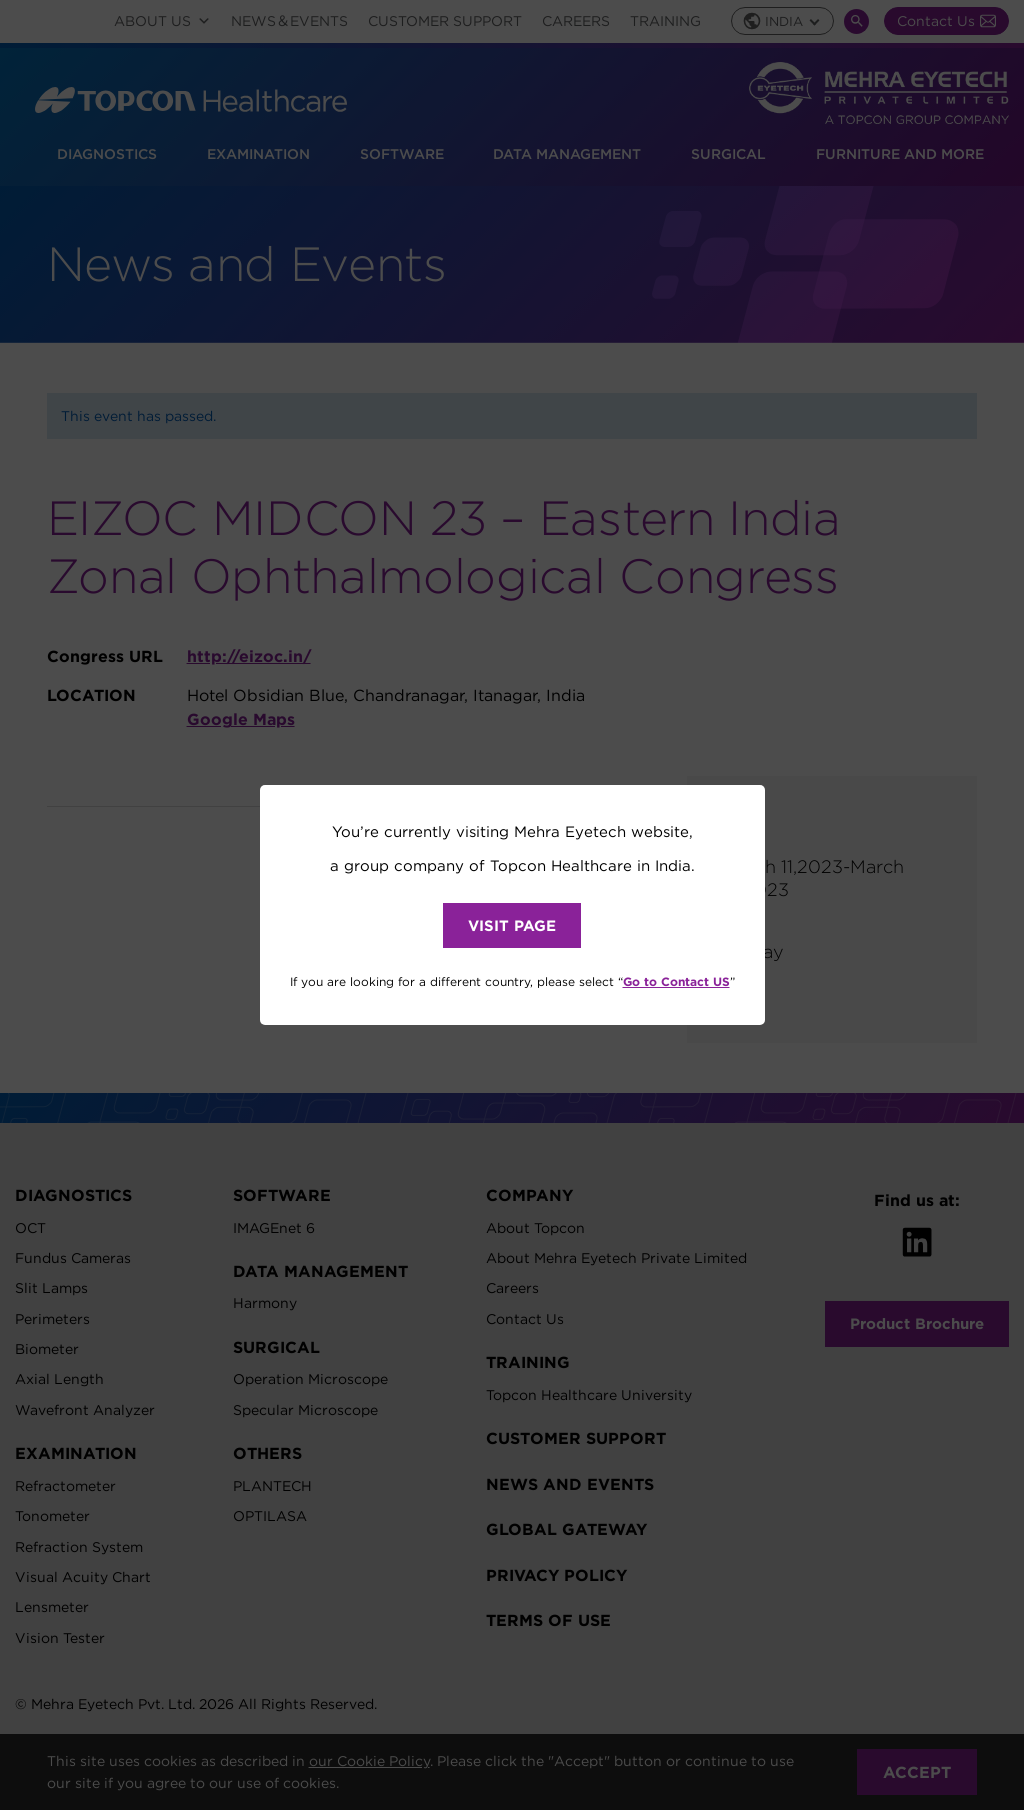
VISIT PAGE (512, 925)
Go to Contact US (676, 981)
